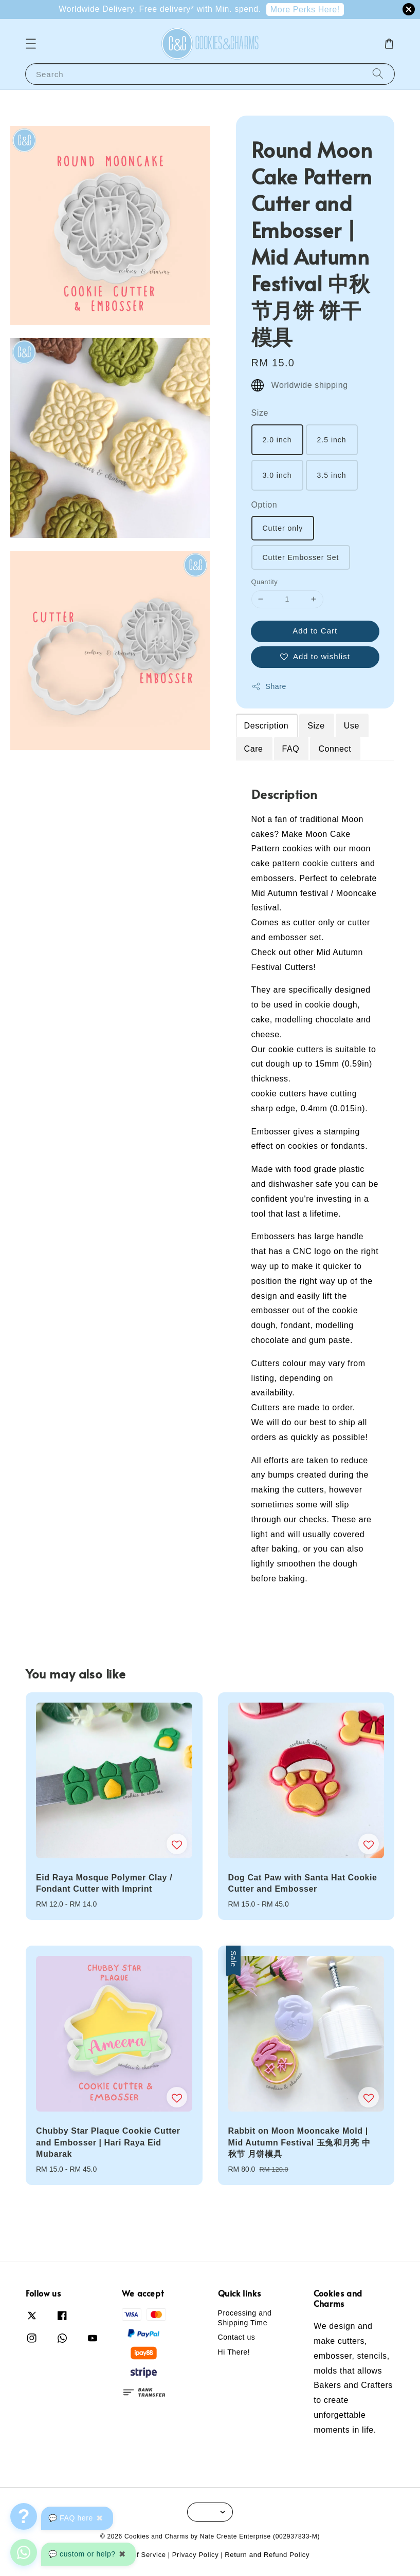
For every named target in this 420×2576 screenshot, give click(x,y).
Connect (334, 748)
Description (266, 725)
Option (264, 504)
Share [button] (268, 686)
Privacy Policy (195, 2555)
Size (260, 412)
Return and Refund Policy (267, 2555)
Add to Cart (315, 630)
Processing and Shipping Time (245, 2317)
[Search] (377, 74)
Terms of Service (138, 2555)
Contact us (236, 2337)
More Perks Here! (305, 9)
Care (253, 748)
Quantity (264, 582)
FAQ (291, 748)
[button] (31, 43)
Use (351, 725)
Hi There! (234, 2352)
